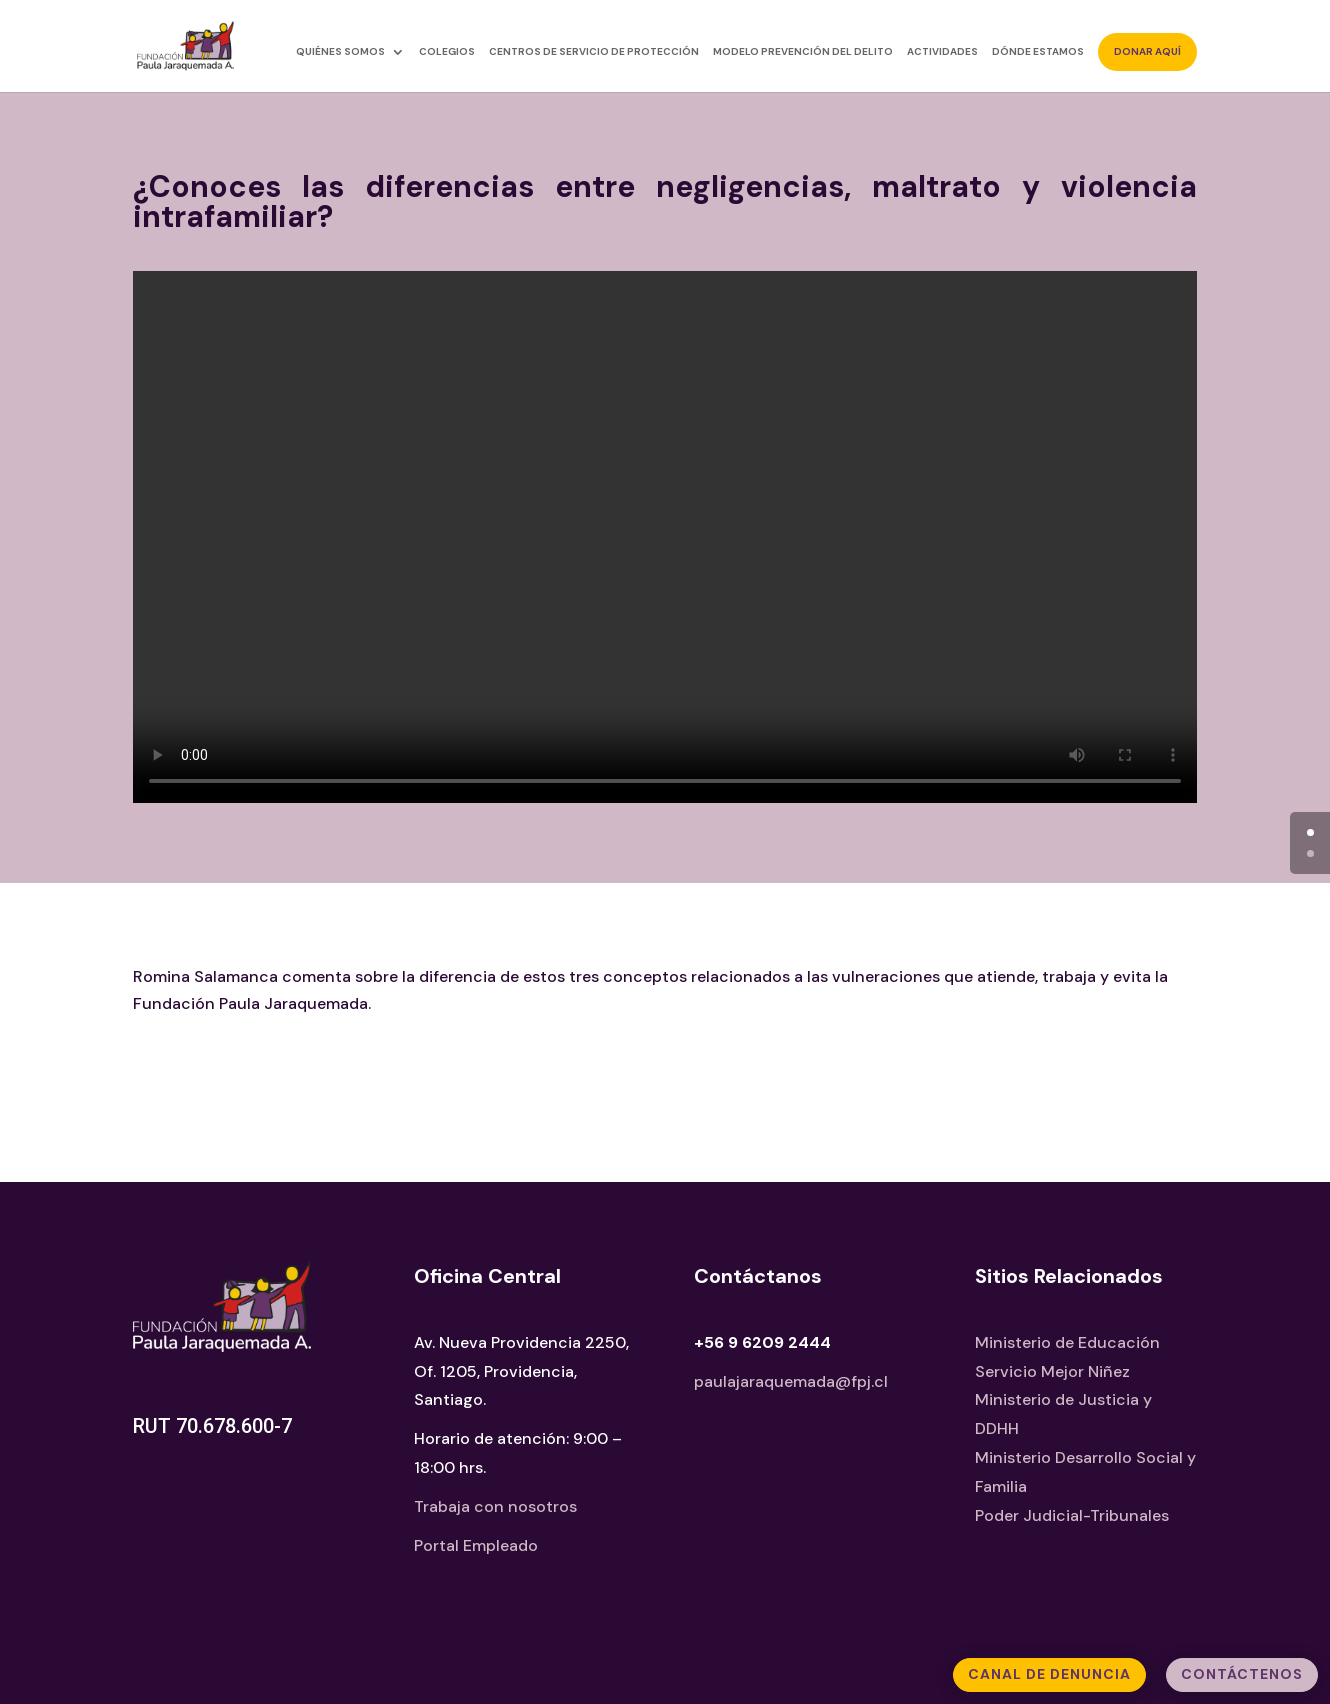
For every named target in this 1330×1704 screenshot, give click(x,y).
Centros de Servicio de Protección (594, 51)
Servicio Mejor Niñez (1052, 1371)
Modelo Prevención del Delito (803, 51)
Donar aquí (1147, 51)
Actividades (942, 51)
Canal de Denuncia (1049, 1674)
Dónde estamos (1038, 51)
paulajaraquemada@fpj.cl (791, 1381)
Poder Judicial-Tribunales (1072, 1515)
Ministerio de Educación (1067, 1342)
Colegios (447, 51)
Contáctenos (1242, 1674)
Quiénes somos (340, 51)
